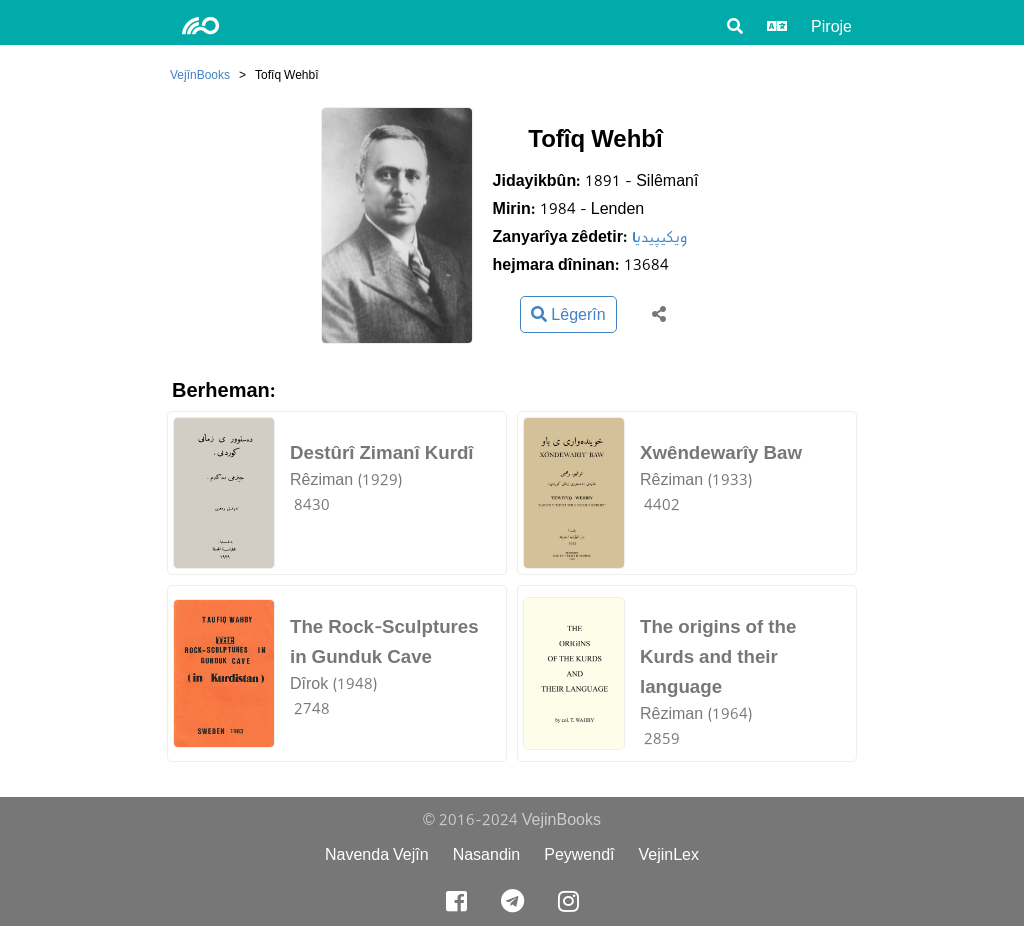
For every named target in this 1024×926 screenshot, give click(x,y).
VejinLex (669, 854)
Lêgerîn (568, 314)
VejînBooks (200, 74)
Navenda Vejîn (377, 854)
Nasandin (487, 854)
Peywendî (579, 854)
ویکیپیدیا (659, 236)
